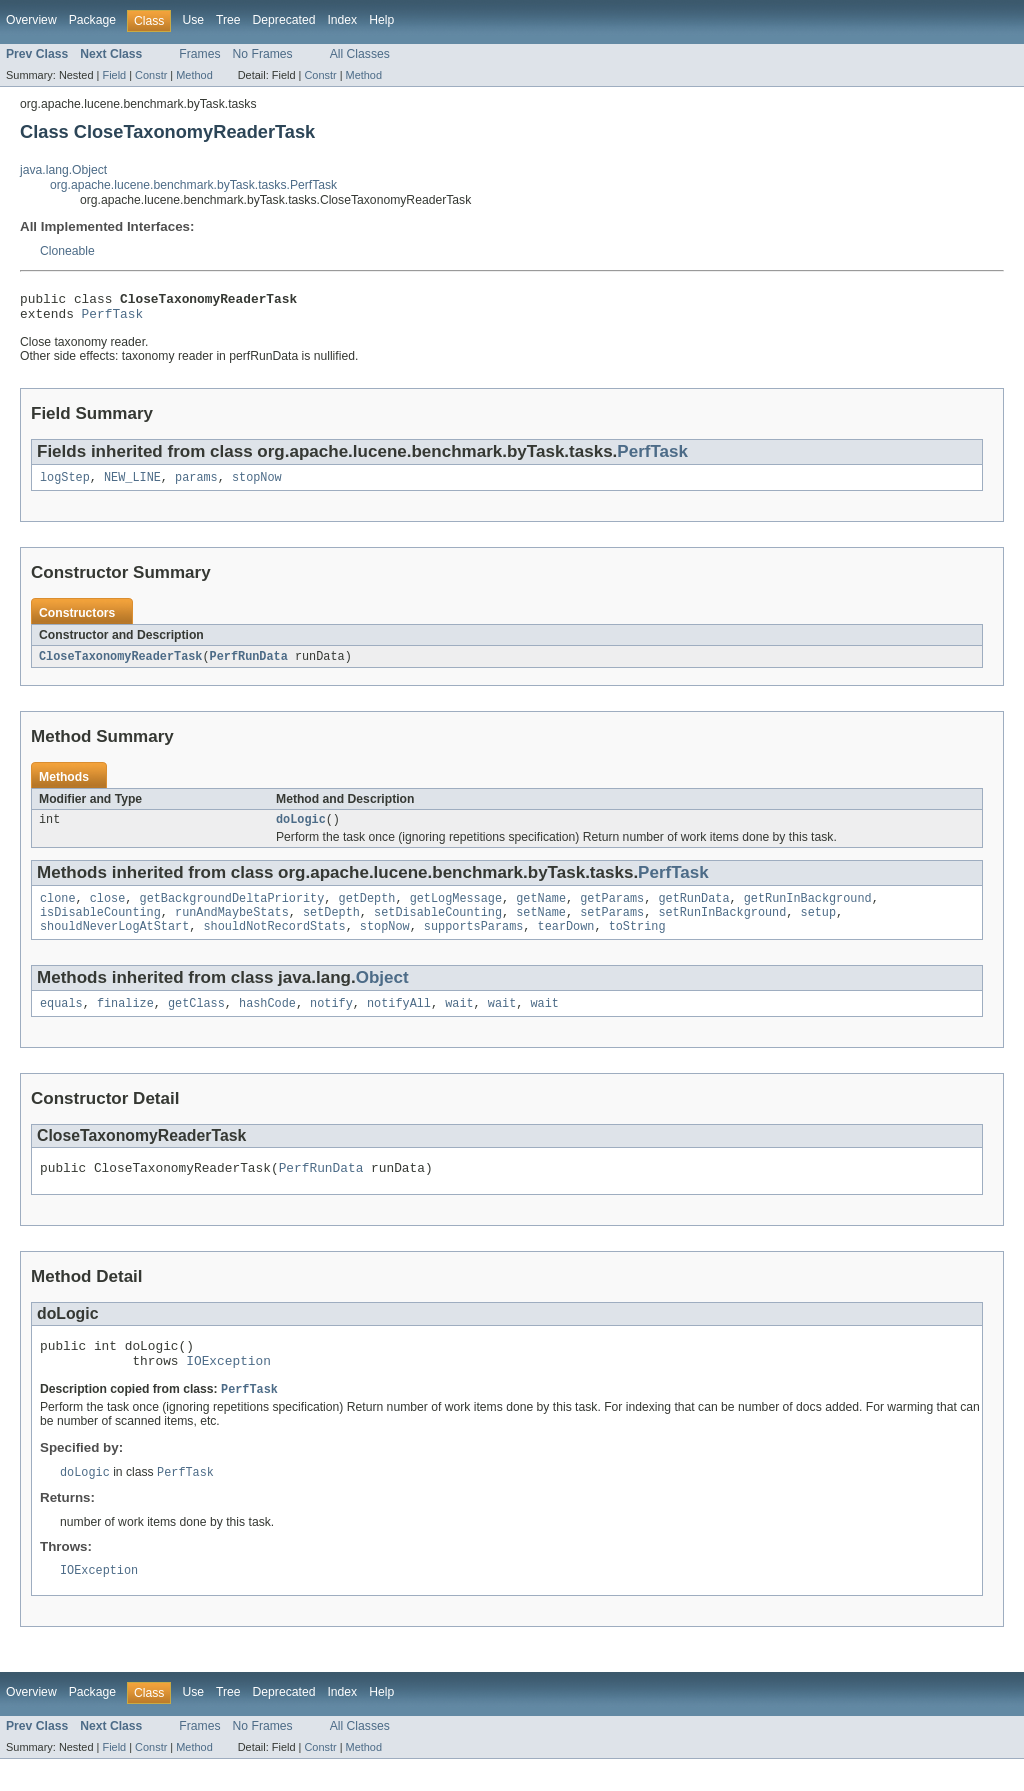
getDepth (366, 911)
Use (193, 20)
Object (382, 994)
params (196, 485)
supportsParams (474, 943)
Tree (228, 20)
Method (194, 75)
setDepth (331, 927)
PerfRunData (249, 665)
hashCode (267, 1022)
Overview (31, 20)
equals (61, 1022)
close (108, 911)
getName (541, 911)
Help (381, 20)
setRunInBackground (722, 927)
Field (114, 75)
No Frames (263, 54)
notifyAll (399, 1022)
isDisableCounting (100, 927)
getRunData (693, 911)
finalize (125, 1022)
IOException (228, 1388)
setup (818, 927)
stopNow (257, 485)
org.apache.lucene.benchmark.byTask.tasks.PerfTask (193, 185)
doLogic (301, 830)
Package (92, 20)
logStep (65, 485)
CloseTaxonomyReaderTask (120, 665)
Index (342, 20)
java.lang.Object (63, 170)
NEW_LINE (132, 485)
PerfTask (113, 319)
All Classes (360, 54)
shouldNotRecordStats (274, 943)
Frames (199, 54)
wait (459, 1022)
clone (58, 911)
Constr (151, 75)
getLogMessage (456, 911)
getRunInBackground (808, 911)
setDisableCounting (438, 927)
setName (541, 927)
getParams (612, 911)
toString (637, 943)
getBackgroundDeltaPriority (232, 911)
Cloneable (67, 251)
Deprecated (284, 20)
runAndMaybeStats (232, 927)
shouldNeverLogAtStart (114, 943)
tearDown (565, 943)
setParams (612, 927)
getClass (196, 1022)
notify (331, 1022)
